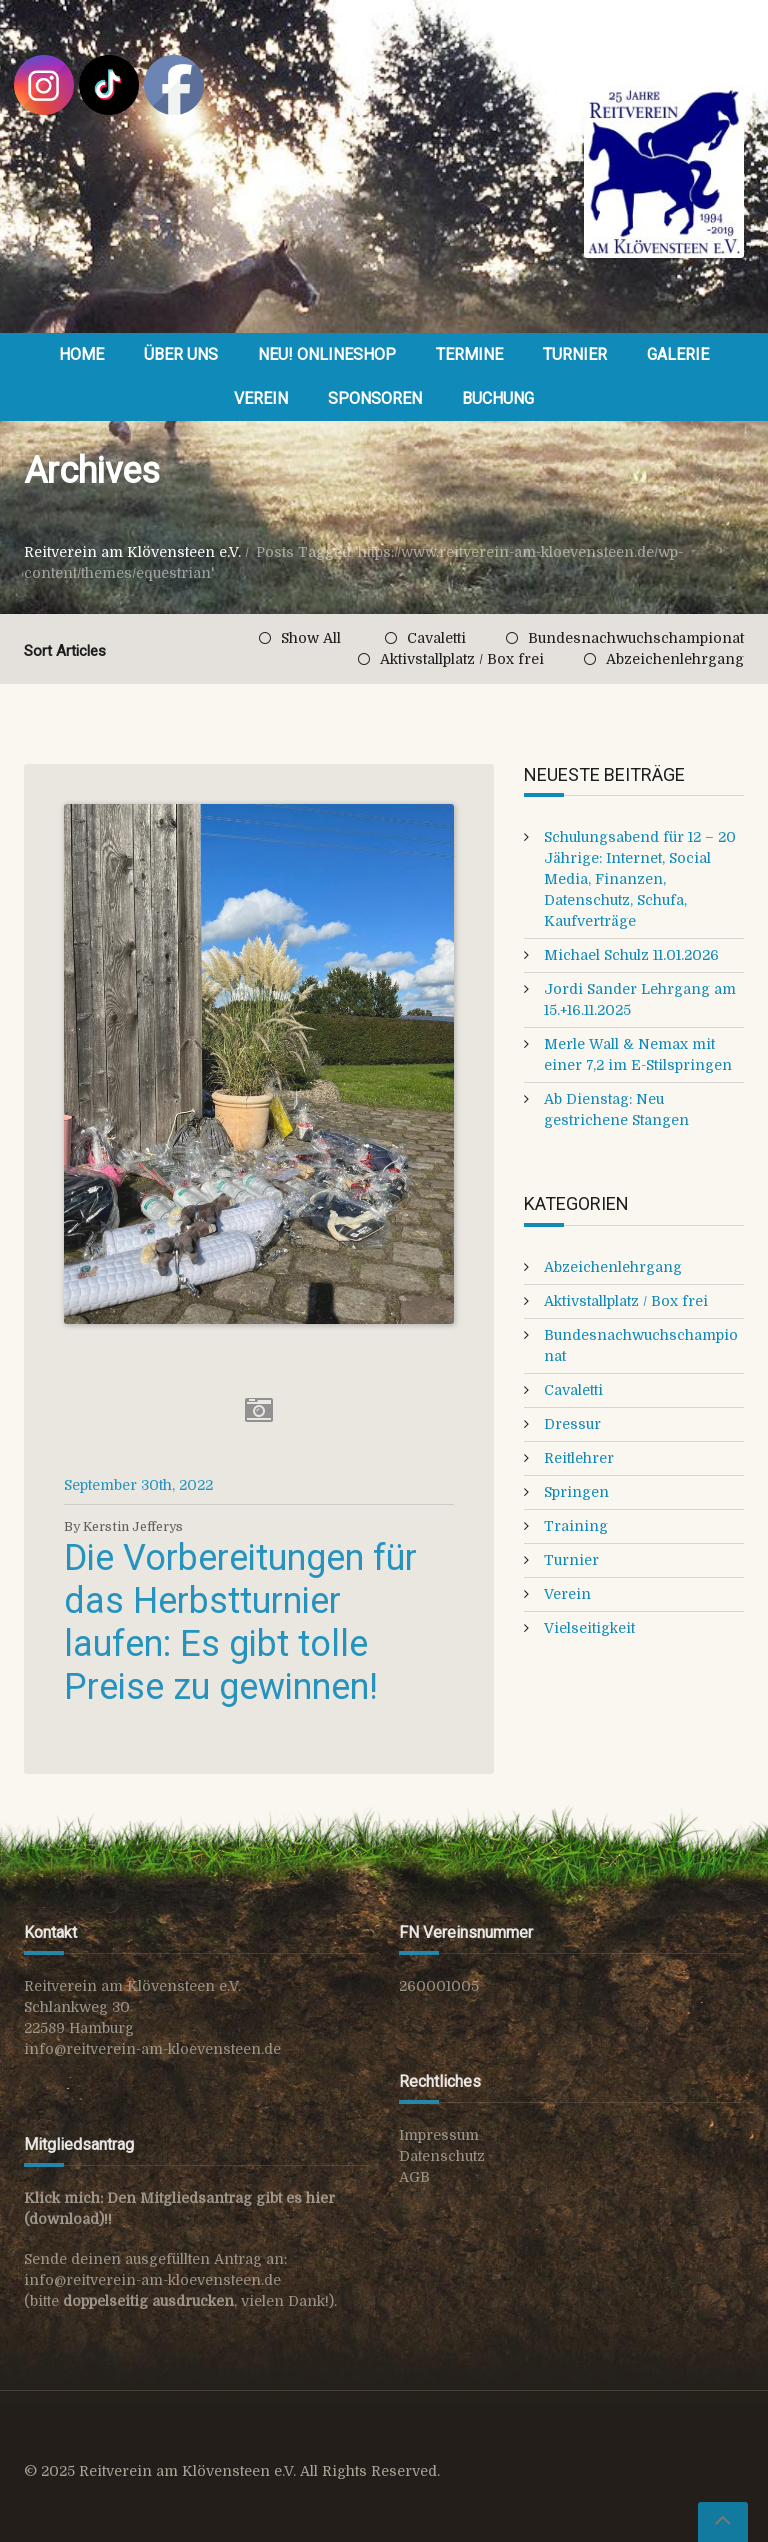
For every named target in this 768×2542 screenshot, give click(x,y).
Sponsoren (375, 398)
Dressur (572, 1424)
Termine (469, 354)
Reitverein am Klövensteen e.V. (132, 552)
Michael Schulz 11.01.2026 (631, 955)
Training (576, 1526)
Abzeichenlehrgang (675, 659)
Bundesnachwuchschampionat (636, 638)
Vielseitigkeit (589, 1628)
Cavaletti (436, 638)
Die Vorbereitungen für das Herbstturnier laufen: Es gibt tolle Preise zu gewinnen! (240, 1623)
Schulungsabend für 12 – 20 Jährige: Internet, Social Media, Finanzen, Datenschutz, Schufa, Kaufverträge (640, 879)
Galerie (678, 354)
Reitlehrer (579, 1458)
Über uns (181, 354)
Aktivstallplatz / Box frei (462, 659)
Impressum (439, 2135)
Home (81, 354)
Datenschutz (442, 2156)
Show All (311, 638)
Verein (261, 398)
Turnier (575, 354)
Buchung (498, 398)
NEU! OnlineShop (327, 354)
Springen (576, 1492)
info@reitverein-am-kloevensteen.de (152, 2049)
